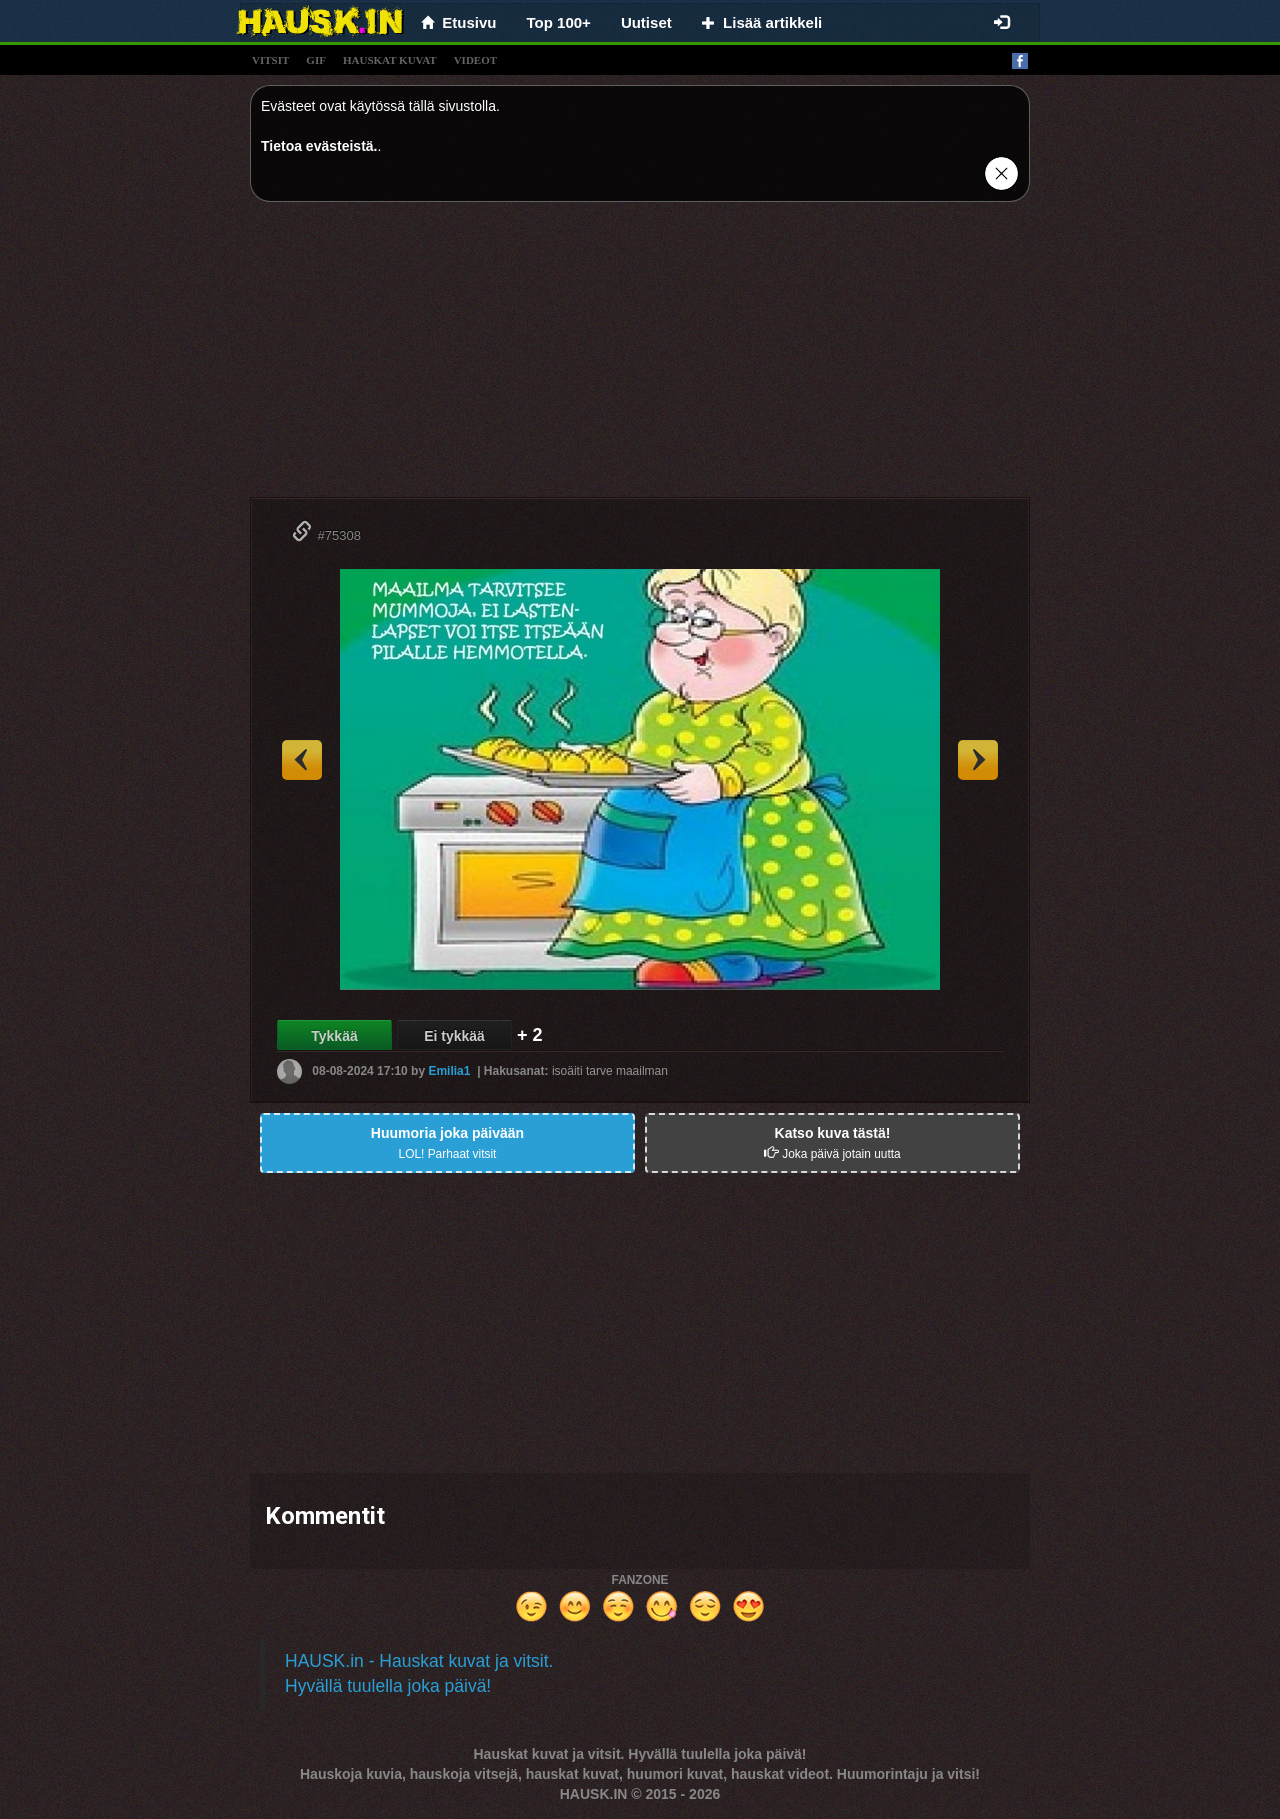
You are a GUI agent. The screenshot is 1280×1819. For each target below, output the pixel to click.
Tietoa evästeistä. (319, 146)
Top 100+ (559, 22)
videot (475, 60)
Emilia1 (449, 1071)
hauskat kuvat (390, 60)
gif (316, 60)
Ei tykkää (454, 1036)
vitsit (270, 60)
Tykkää (334, 1036)
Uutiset (646, 22)
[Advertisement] (640, 357)
